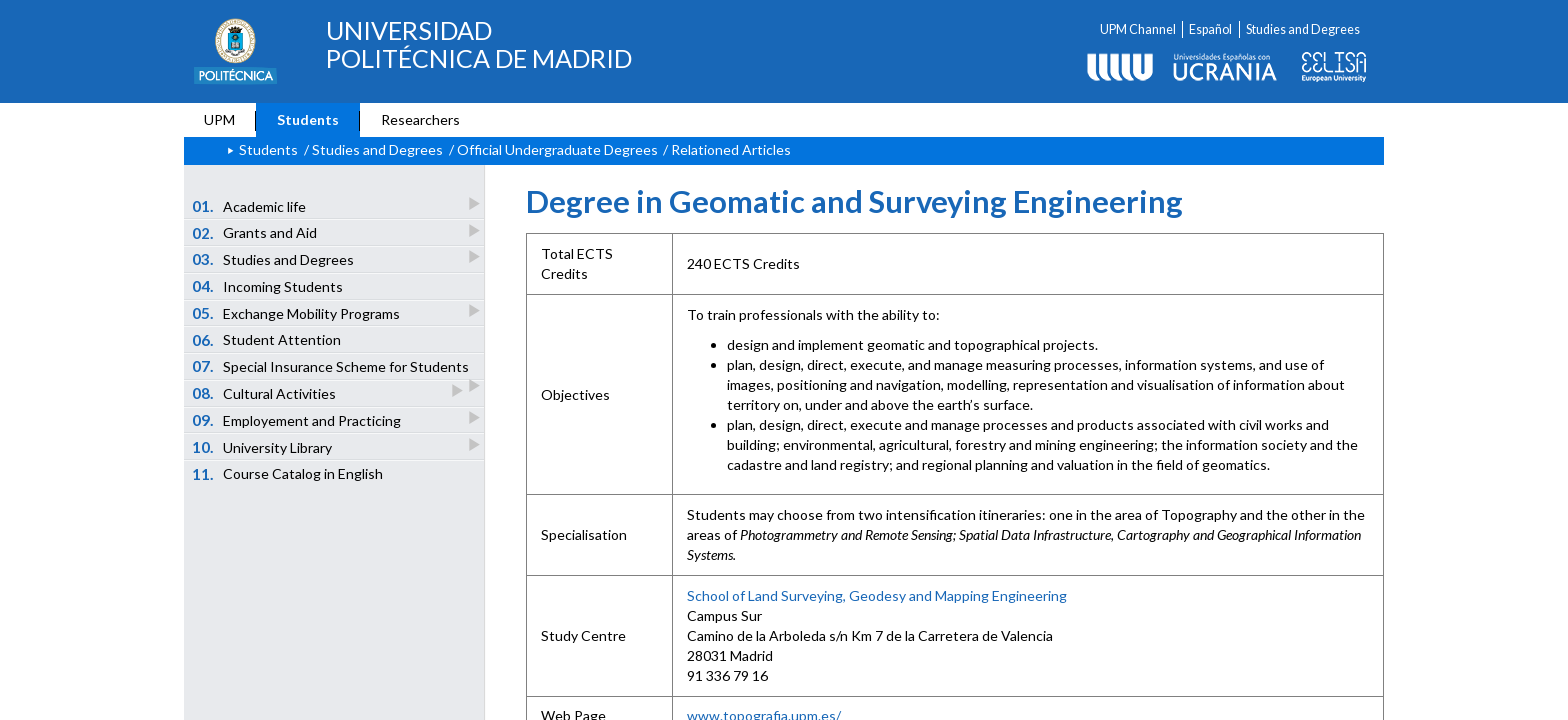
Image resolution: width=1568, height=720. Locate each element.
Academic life (250, 205)
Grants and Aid (256, 232)
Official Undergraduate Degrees (557, 149)
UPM (219, 119)
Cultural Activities (265, 392)
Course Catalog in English (288, 474)
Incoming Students (268, 286)
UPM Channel (1138, 29)
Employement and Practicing (298, 419)
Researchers (420, 119)
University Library (263, 446)
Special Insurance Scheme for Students (332, 368)
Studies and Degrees (1303, 29)
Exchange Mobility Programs (297, 312)
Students (308, 119)
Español (1210, 29)
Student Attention (267, 340)
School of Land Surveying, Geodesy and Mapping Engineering (877, 595)
